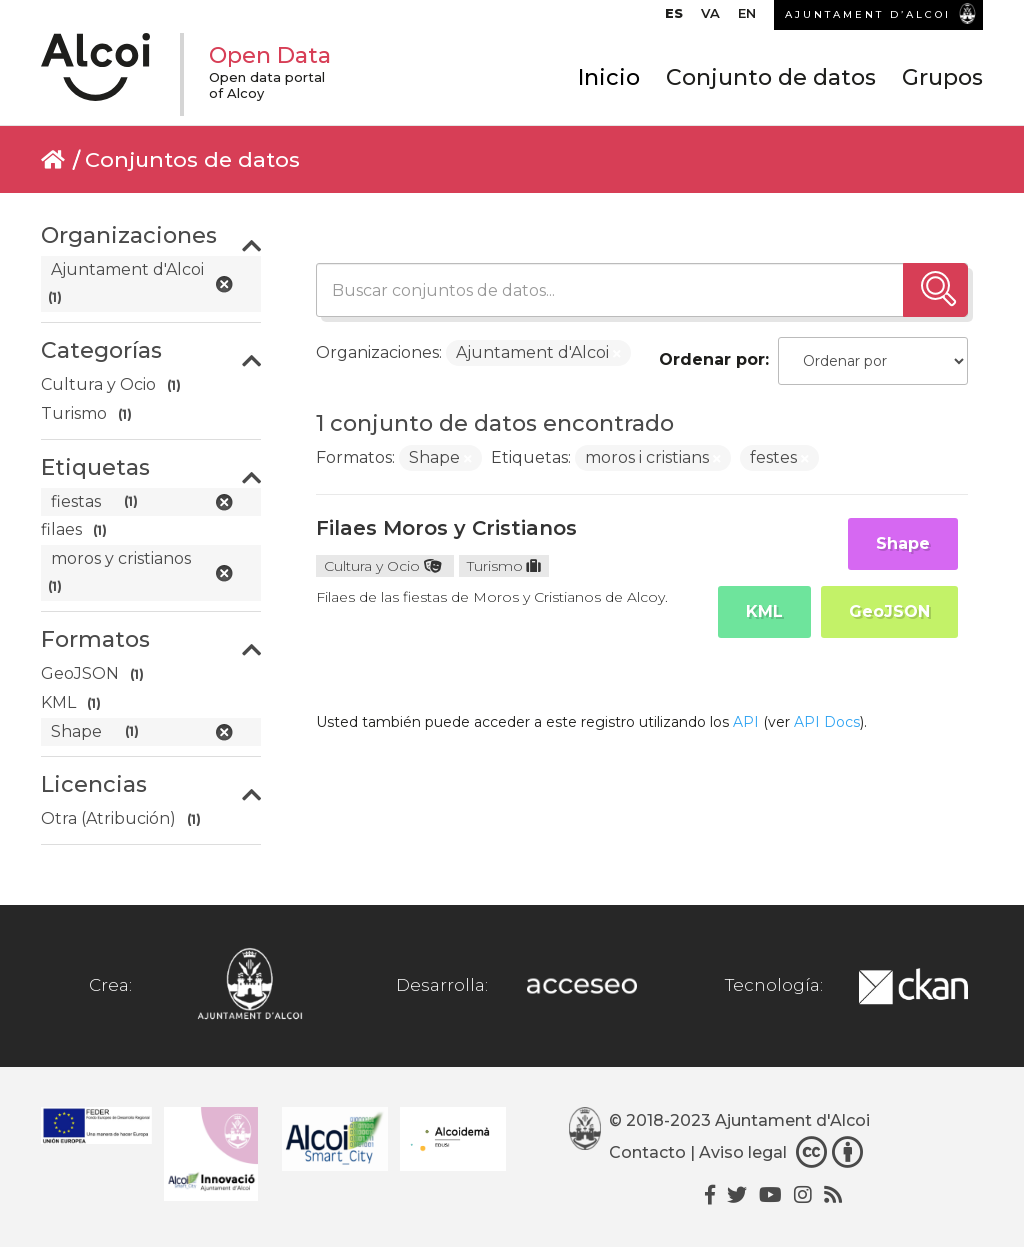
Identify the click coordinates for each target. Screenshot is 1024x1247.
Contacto (647, 1152)
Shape (903, 543)
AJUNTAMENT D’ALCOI (868, 14)
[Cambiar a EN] (747, 18)
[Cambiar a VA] (710, 18)
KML (764, 611)
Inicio (609, 77)
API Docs (827, 722)
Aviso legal (743, 1152)
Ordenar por (712, 359)
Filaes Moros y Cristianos (446, 528)
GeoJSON (889, 611)
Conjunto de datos (771, 77)
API (746, 722)
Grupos (942, 77)
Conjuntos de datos (192, 159)
